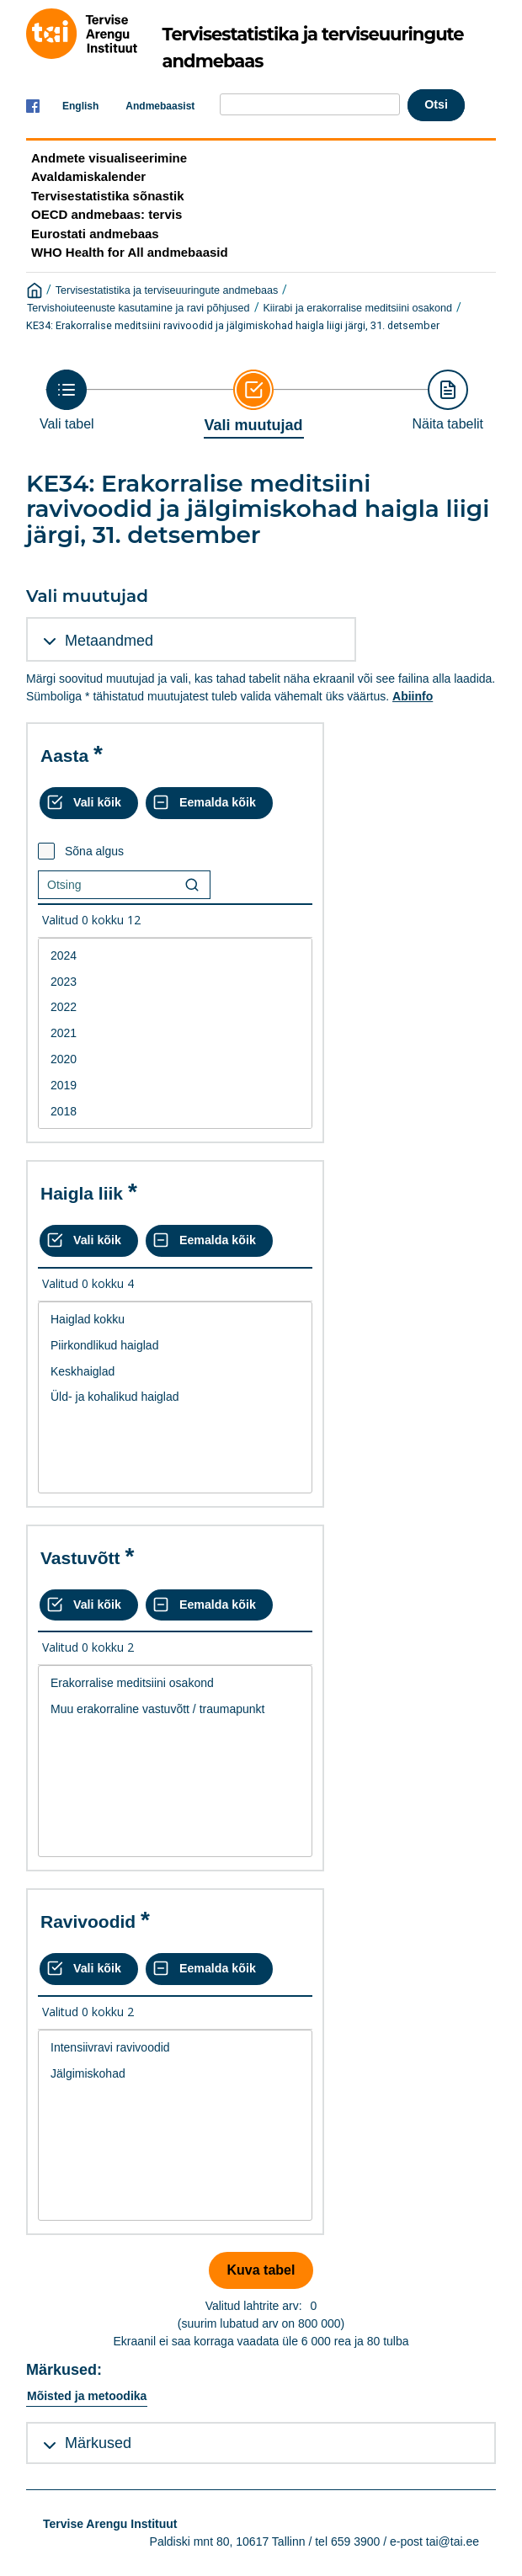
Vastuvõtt (80, 1557)
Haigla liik (81, 1193)
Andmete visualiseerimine (109, 158)
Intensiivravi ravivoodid (175, 2048)
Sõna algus (94, 851)
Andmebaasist (159, 106)
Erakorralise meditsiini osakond (175, 1683)
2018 (175, 1112)
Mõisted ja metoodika (86, 2396)
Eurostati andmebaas (95, 233)
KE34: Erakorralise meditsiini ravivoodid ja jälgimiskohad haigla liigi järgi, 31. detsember (232, 325)
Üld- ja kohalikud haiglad (175, 1397)
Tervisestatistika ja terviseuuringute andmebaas (167, 290)
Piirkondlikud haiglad (175, 1346)
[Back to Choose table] (67, 400)
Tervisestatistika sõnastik (107, 196)
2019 (175, 1085)
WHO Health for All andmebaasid (129, 252)
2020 (175, 1059)
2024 (175, 956)
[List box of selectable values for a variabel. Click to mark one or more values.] (175, 1034)
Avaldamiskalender (88, 176)
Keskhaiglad (175, 1372)
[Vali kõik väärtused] (89, 803)
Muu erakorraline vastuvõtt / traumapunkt (175, 1709)
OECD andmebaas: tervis (106, 214)
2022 (175, 1007)
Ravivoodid (88, 1921)
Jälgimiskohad (175, 2074)
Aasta (64, 755)
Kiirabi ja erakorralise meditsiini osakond (357, 308)
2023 (175, 982)
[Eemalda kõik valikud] (209, 803)
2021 (175, 1033)
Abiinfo (412, 696)
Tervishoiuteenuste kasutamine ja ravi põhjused (138, 308)
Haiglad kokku (175, 1320)
